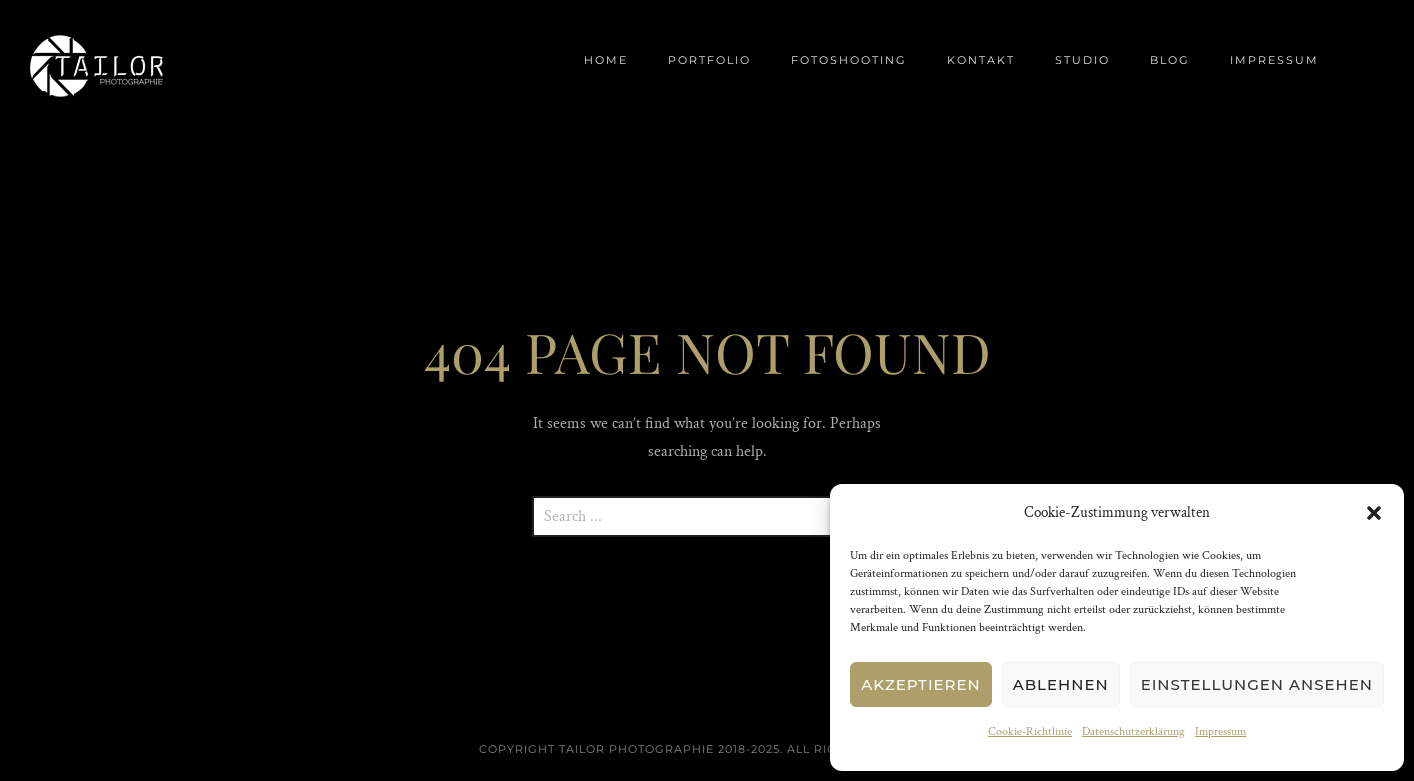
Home (606, 60)
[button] (1374, 513)
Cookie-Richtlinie (1030, 731)
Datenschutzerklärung (1133, 731)
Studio (1082, 60)
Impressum (1220, 731)
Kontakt (981, 60)
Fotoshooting (849, 60)
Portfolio (709, 60)
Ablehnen (1061, 684)
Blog (1170, 60)
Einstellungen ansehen (1257, 684)
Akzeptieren (921, 684)
